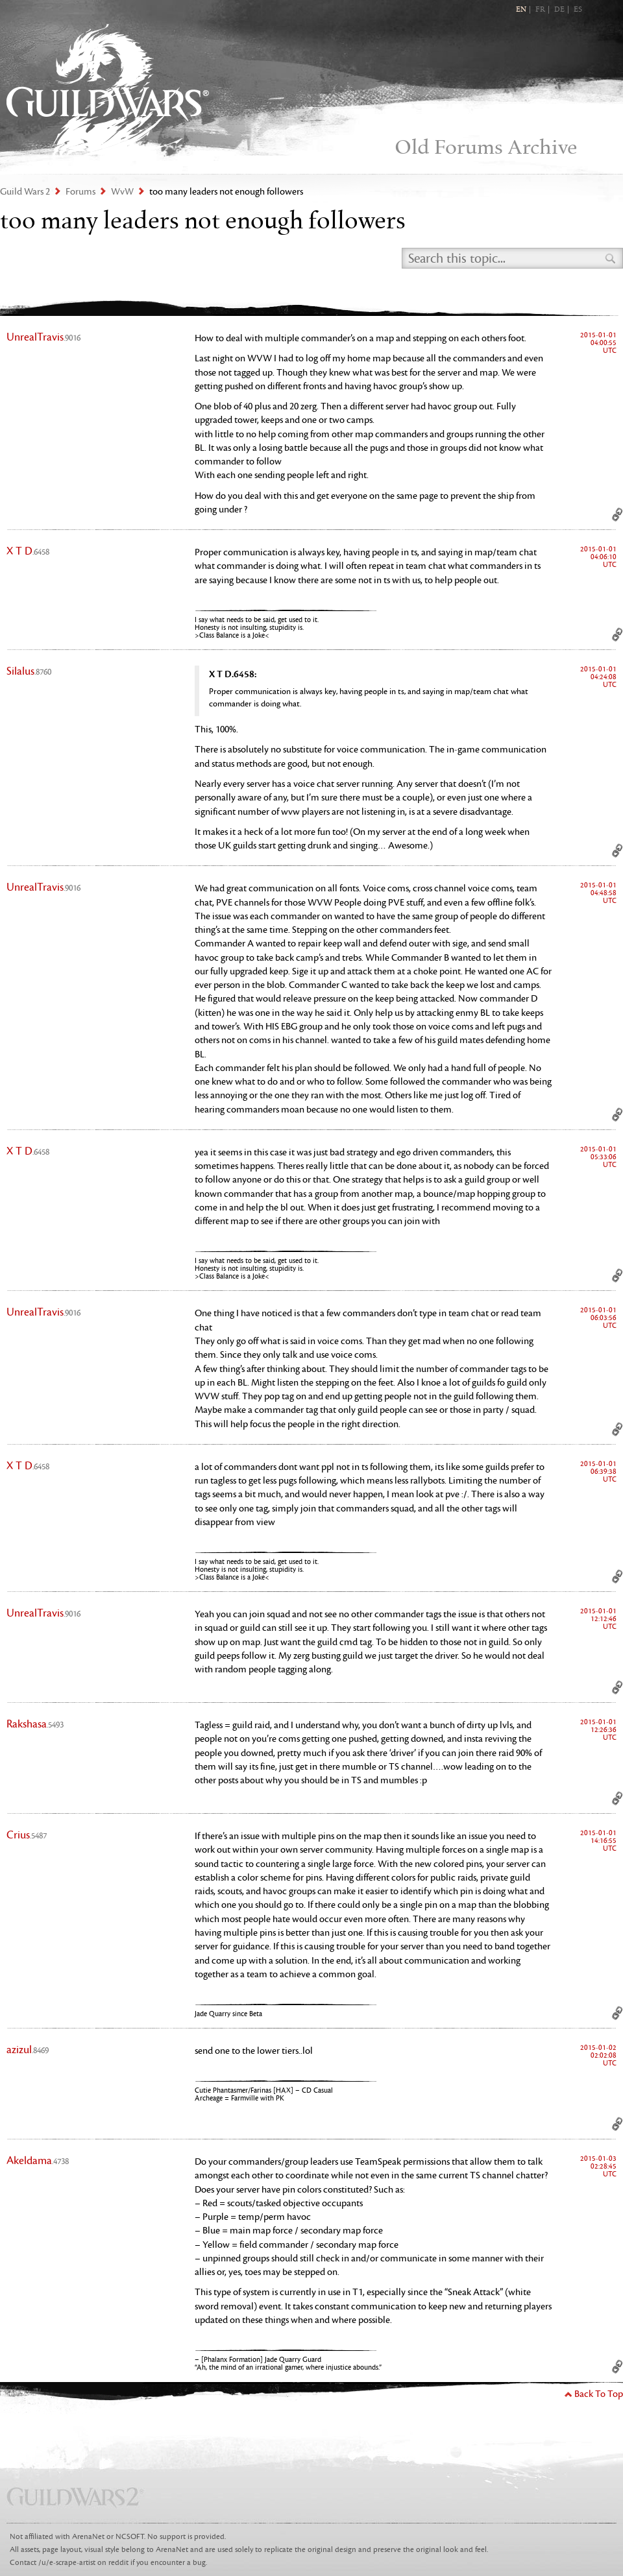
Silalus (28, 671)
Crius (26, 1835)
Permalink (617, 514)
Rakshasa (35, 1724)
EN (521, 10)
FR (540, 10)
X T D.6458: (232, 674)
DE (559, 10)
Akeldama (37, 2160)
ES (578, 10)
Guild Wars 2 (107, 91)
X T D (27, 551)
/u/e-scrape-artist (66, 2563)
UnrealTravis (43, 337)
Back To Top (598, 2394)
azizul (27, 2049)
